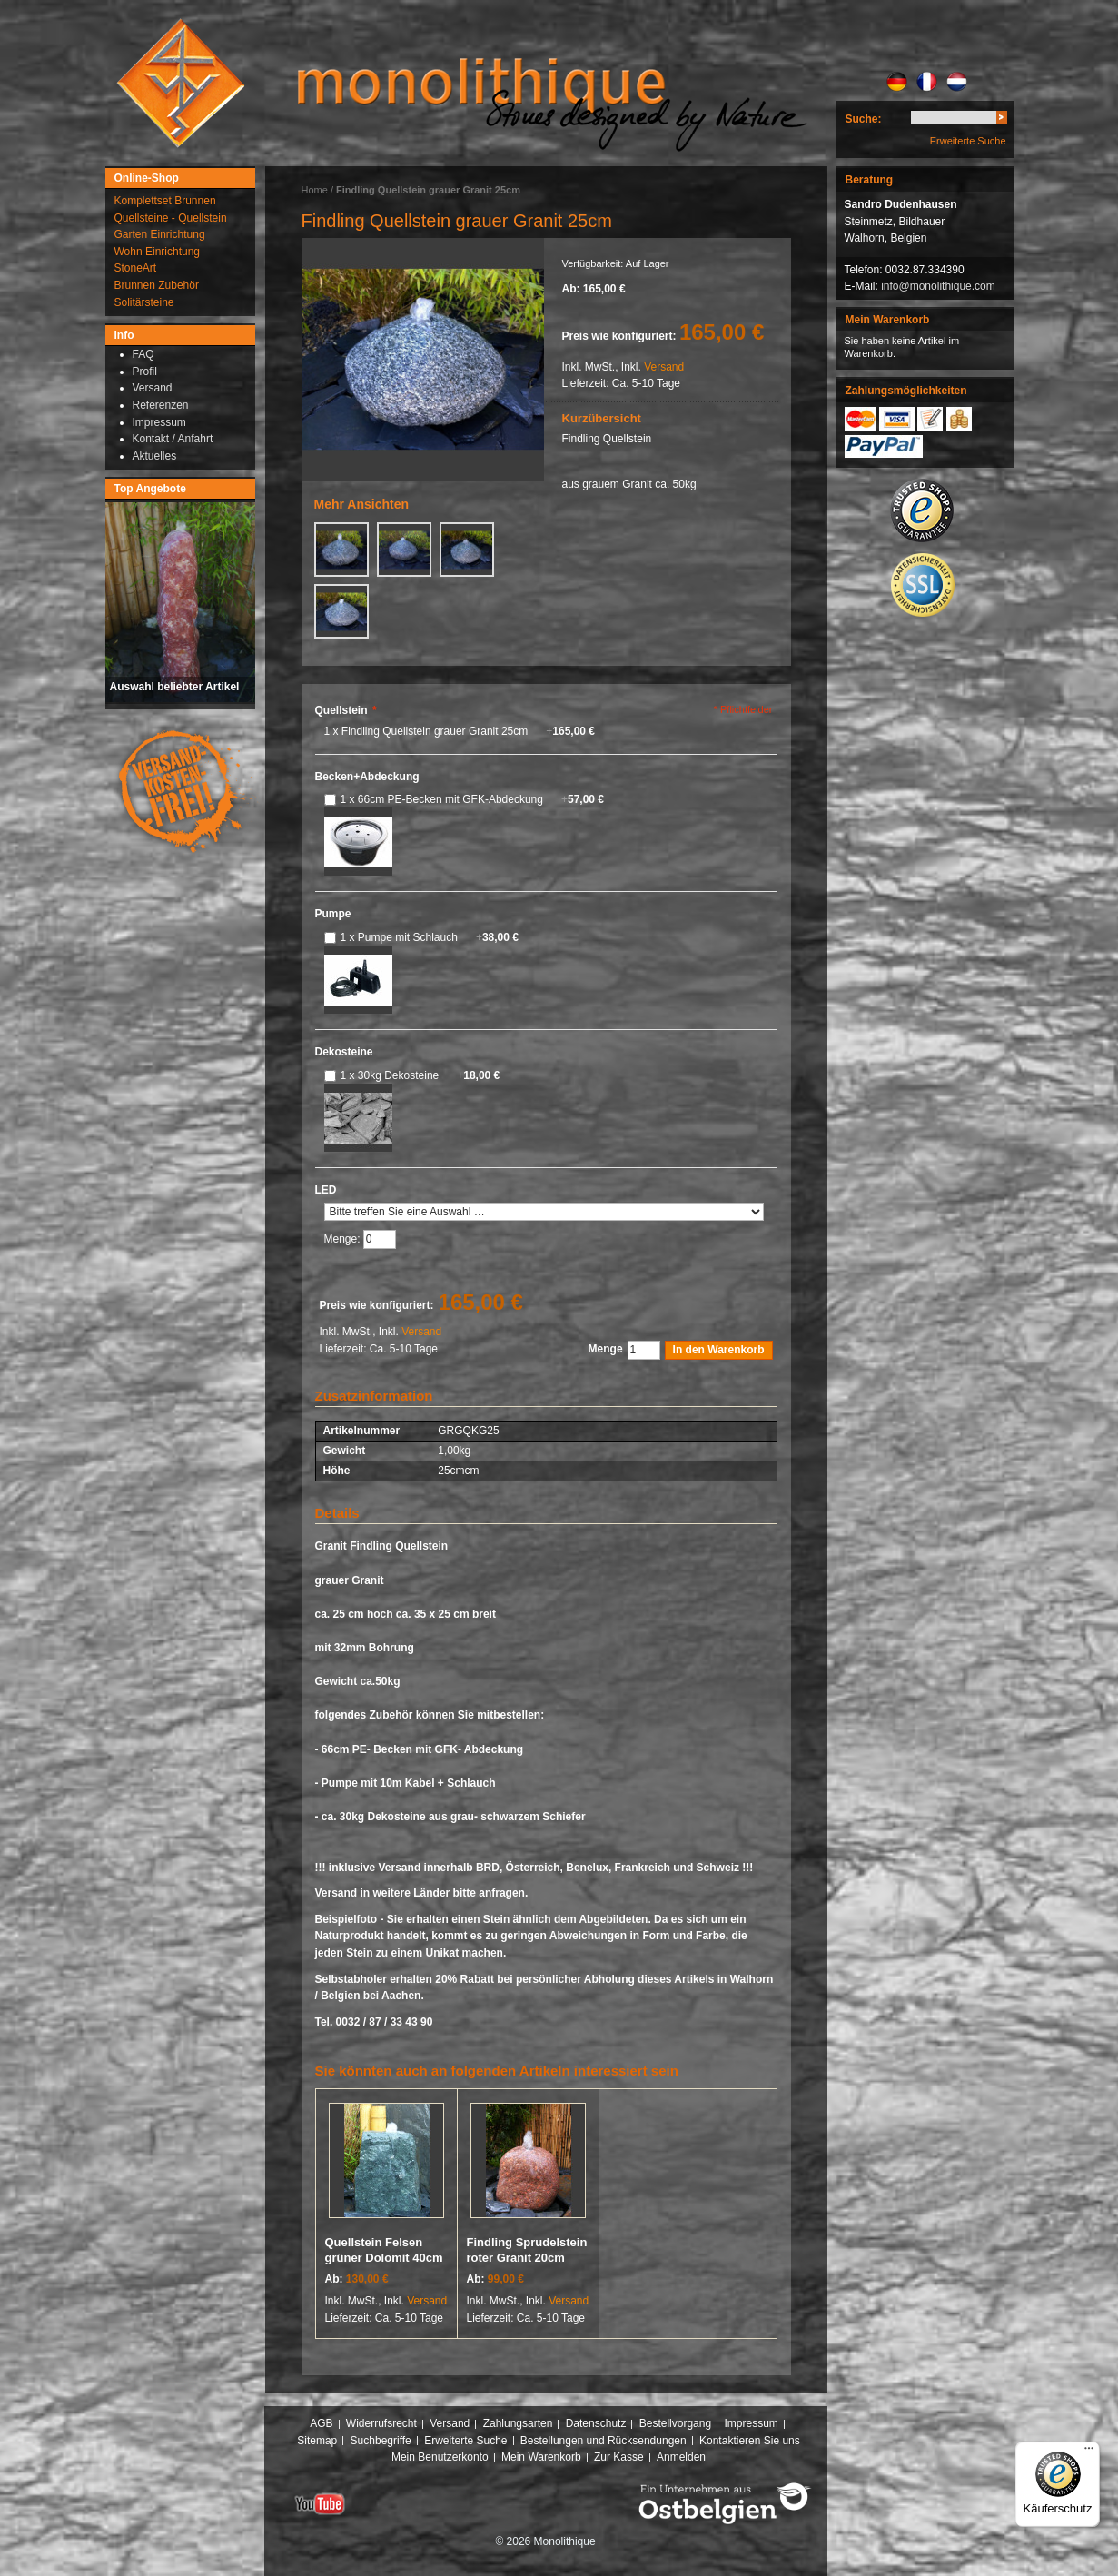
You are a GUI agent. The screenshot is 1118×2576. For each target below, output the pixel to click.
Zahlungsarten (518, 2423)
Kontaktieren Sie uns (749, 2440)
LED (326, 1190)
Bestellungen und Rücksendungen (603, 2440)
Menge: (343, 1239)
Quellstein (346, 710)
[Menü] (1089, 2452)
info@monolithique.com (938, 286)
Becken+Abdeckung (367, 776)
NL (956, 82)
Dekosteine (344, 1051)
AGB (321, 2423)
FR (926, 82)
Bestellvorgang (675, 2423)
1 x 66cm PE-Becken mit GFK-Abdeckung (473, 799)
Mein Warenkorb (541, 2457)
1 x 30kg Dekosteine (420, 1075)
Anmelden (681, 2457)
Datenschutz (596, 2423)
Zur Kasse (619, 2457)
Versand (664, 367)
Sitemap (317, 2440)
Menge (606, 1348)
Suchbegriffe (381, 2440)
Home (315, 189)
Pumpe (333, 913)
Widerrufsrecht (381, 2423)
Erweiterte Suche (968, 140)
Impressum (750, 2423)
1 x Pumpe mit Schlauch (430, 937)
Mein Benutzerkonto (440, 2457)
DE (896, 82)
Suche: (864, 119)
